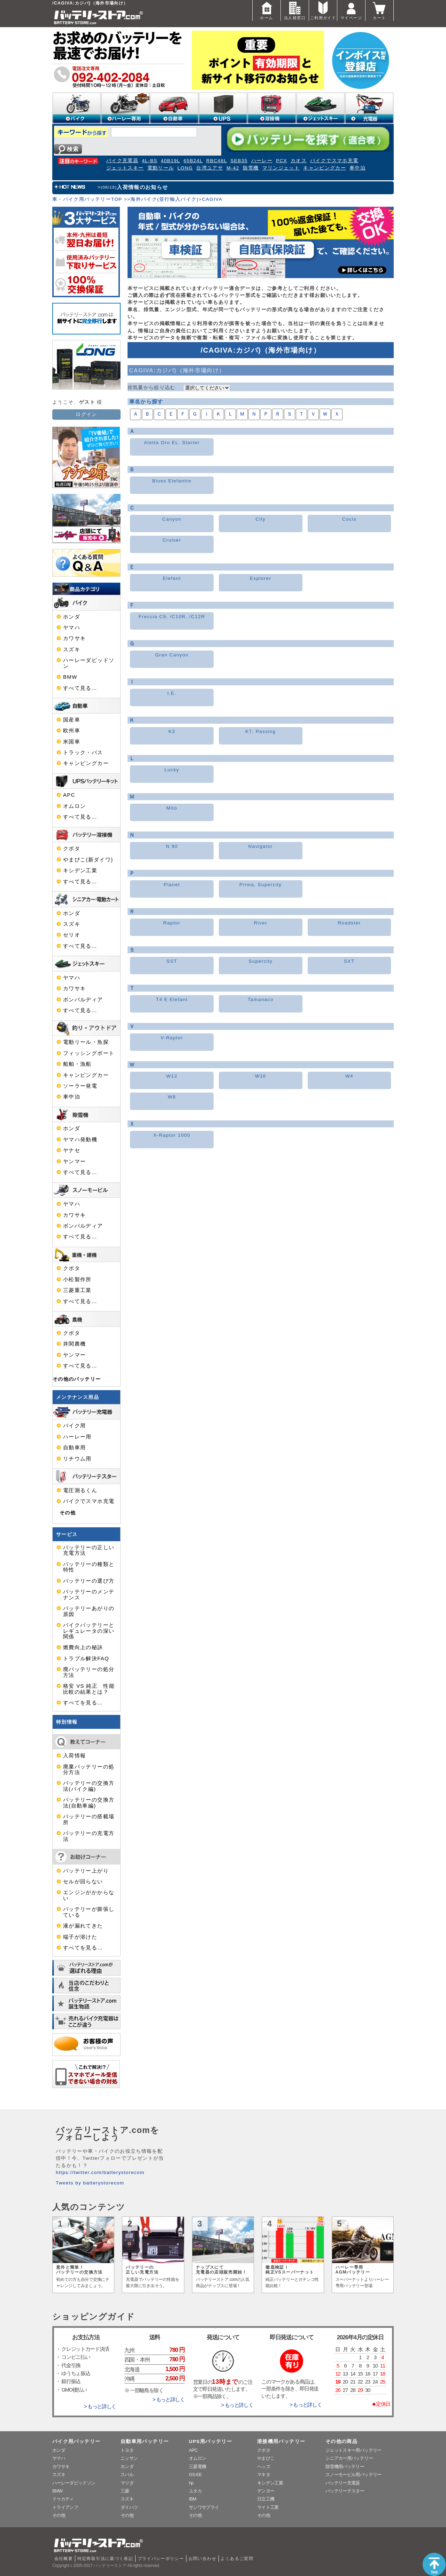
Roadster (349, 922)
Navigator (260, 846)
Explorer (260, 578)
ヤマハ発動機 (80, 1139)
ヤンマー (74, 1161)
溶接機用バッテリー (281, 2441)
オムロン (74, 806)
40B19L (170, 160)
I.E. (171, 693)
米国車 (71, 742)
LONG (185, 168)
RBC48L (216, 160)
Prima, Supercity (260, 884)
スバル (127, 2474)
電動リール (160, 168)
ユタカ (195, 2491)
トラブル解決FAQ (86, 1658)
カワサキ (74, 638)
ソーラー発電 (80, 1086)
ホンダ (71, 617)
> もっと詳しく (100, 2406)
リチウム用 (77, 1459)
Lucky (171, 769)
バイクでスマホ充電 (334, 160)
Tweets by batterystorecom (90, 2182)
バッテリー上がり (86, 1871)
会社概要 (63, 2559)
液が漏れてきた (83, 1926)
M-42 (232, 168)
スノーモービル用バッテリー (353, 2474)
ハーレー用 (77, 1437)
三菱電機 (197, 2466)
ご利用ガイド (323, 10)
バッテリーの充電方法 (88, 1836)
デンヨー (265, 2491)
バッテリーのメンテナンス (88, 1594)
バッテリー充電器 (342, 2483)
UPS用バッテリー (210, 2441)
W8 (172, 1097)
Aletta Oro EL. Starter (172, 442)
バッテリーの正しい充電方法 (88, 1550)
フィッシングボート (88, 1053)
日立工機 (265, 2499)
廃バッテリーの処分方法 (88, 1672)
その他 (68, 1512)
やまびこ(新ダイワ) (88, 859)
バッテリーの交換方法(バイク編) (88, 1785)
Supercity (260, 961)
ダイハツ (129, 2507)
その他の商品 (341, 2441)
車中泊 (357, 168)
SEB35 (238, 160)
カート (379, 10)
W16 (260, 1076)
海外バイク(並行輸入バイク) (164, 199)
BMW (70, 677)
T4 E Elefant (172, 999)
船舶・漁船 (77, 1064)
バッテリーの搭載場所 (88, 1819)
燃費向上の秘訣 (83, 1647)
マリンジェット (281, 168)
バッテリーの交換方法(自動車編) (88, 1802)
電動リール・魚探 (86, 1042)
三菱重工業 (77, 1290)
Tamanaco (261, 999)
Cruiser (171, 540)
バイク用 (74, 1425)
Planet (172, 884)
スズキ (71, 649)
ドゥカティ (63, 2499)
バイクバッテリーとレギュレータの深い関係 (88, 1630)
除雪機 (251, 168)
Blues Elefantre (172, 480)
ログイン (86, 414)
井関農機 (74, 1344)
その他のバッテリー (77, 1379)
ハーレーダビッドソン (88, 663)
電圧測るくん (80, 1490)
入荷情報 (74, 1755)
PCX (281, 160)
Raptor (171, 922)
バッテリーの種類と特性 (88, 1567)
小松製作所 (77, 1279)
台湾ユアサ (209, 168)
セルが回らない (83, 1881)
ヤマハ (71, 627)
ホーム (266, 10)
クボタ (71, 848)
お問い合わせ (202, 2559)
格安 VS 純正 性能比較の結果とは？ (89, 1688)
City (260, 519)
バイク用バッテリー (76, 2441)
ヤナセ (71, 1150)
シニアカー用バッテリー (349, 2458)
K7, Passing (260, 731)
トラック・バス (83, 752)
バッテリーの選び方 (88, 1581)
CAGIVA (212, 199)
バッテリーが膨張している (88, 1911)
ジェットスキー (125, 168)
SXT (349, 961)
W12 (171, 1076)
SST (172, 961)
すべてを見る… (83, 1702)
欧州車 (71, 730)
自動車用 (74, 1447)
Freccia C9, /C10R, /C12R (172, 616)
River (261, 922)
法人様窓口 (295, 10)
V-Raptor (172, 1037)
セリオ (71, 935)
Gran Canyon (172, 654)
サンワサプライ (204, 2507)
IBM (192, 2499)
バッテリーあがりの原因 (88, 1611)
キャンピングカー (324, 168)
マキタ (263, 2474)
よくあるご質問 (237, 2559)
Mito (172, 808)
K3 (171, 731)
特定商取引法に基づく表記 (105, 2559)
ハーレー (261, 160)
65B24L (193, 160)
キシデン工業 (80, 870)
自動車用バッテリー (145, 2441)
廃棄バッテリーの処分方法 (88, 1769)
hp (191, 2483)
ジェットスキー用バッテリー (353, 2450)
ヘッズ (263, 2466)
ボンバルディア (83, 999)
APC (69, 795)
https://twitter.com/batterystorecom (100, 2172)
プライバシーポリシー (161, 2559)
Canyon (172, 519)
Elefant (172, 578)
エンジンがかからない (88, 1895)
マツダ (127, 2483)
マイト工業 (268, 2507)
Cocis (349, 519)
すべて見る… (80, 688)
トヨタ (127, 2450)
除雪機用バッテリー (344, 2466)
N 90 (172, 846)
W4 (349, 1076)
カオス (299, 160)
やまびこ (265, 2458)
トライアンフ (65, 2507)
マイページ (351, 10)
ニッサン (129, 2458)
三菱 (125, 2491)
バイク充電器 (122, 160)
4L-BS (149, 160)
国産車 (71, 720)
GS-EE (195, 2474)
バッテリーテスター (344, 2491)
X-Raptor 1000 (171, 1135)
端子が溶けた (80, 1937)
